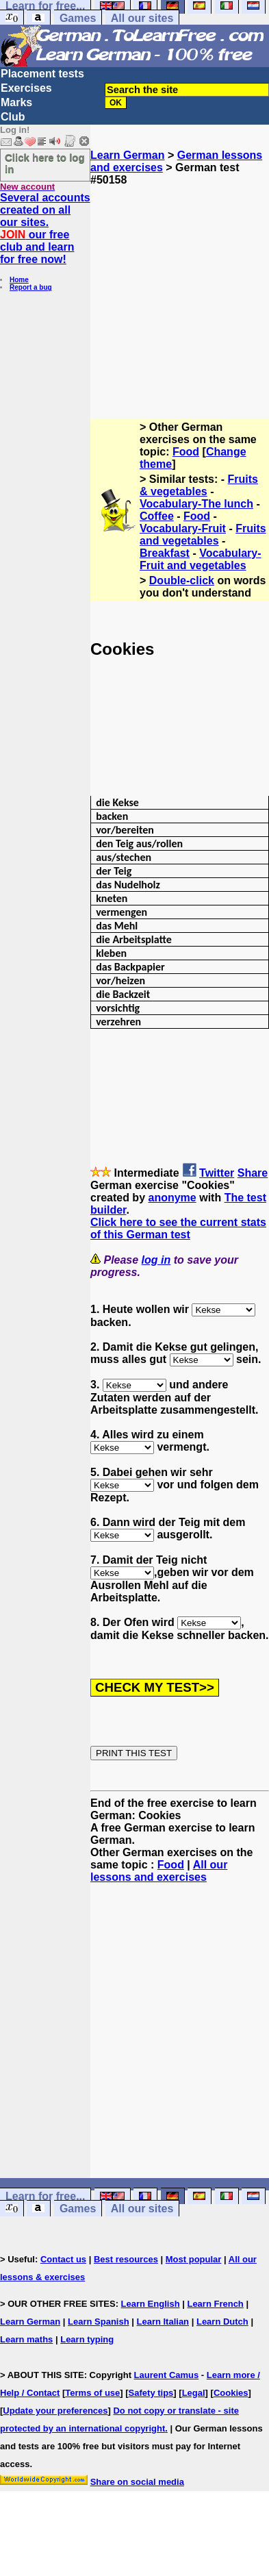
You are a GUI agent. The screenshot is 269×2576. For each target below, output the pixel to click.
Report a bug (31, 287)
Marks (16, 102)
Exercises (26, 88)
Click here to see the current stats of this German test (178, 1228)
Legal (193, 2393)
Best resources (126, 2259)
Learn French (215, 2304)
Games (78, 18)
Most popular (194, 2259)
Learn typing (87, 2339)
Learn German (127, 155)
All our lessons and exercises (158, 1871)
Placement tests (42, 73)
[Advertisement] (180, 296)
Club (13, 117)
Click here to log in (45, 163)
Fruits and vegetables (203, 535)
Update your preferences (55, 2410)
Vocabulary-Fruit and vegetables (200, 559)
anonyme (172, 1197)
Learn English (150, 2304)
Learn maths (26, 2339)
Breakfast (165, 553)
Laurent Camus (166, 2375)
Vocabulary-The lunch (196, 504)
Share (253, 1173)
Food (185, 452)
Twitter (216, 1173)
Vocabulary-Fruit (183, 528)
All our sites (142, 18)
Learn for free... (45, 2196)
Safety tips (151, 2393)
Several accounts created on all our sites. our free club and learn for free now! (45, 228)
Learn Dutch (222, 2321)
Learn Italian (162, 2321)
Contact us (63, 2259)
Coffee (157, 516)
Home (19, 280)
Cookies (231, 2393)
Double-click (181, 580)
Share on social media (137, 2482)
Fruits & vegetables (199, 485)
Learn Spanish (98, 2321)
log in (156, 1260)
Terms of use (92, 2393)
